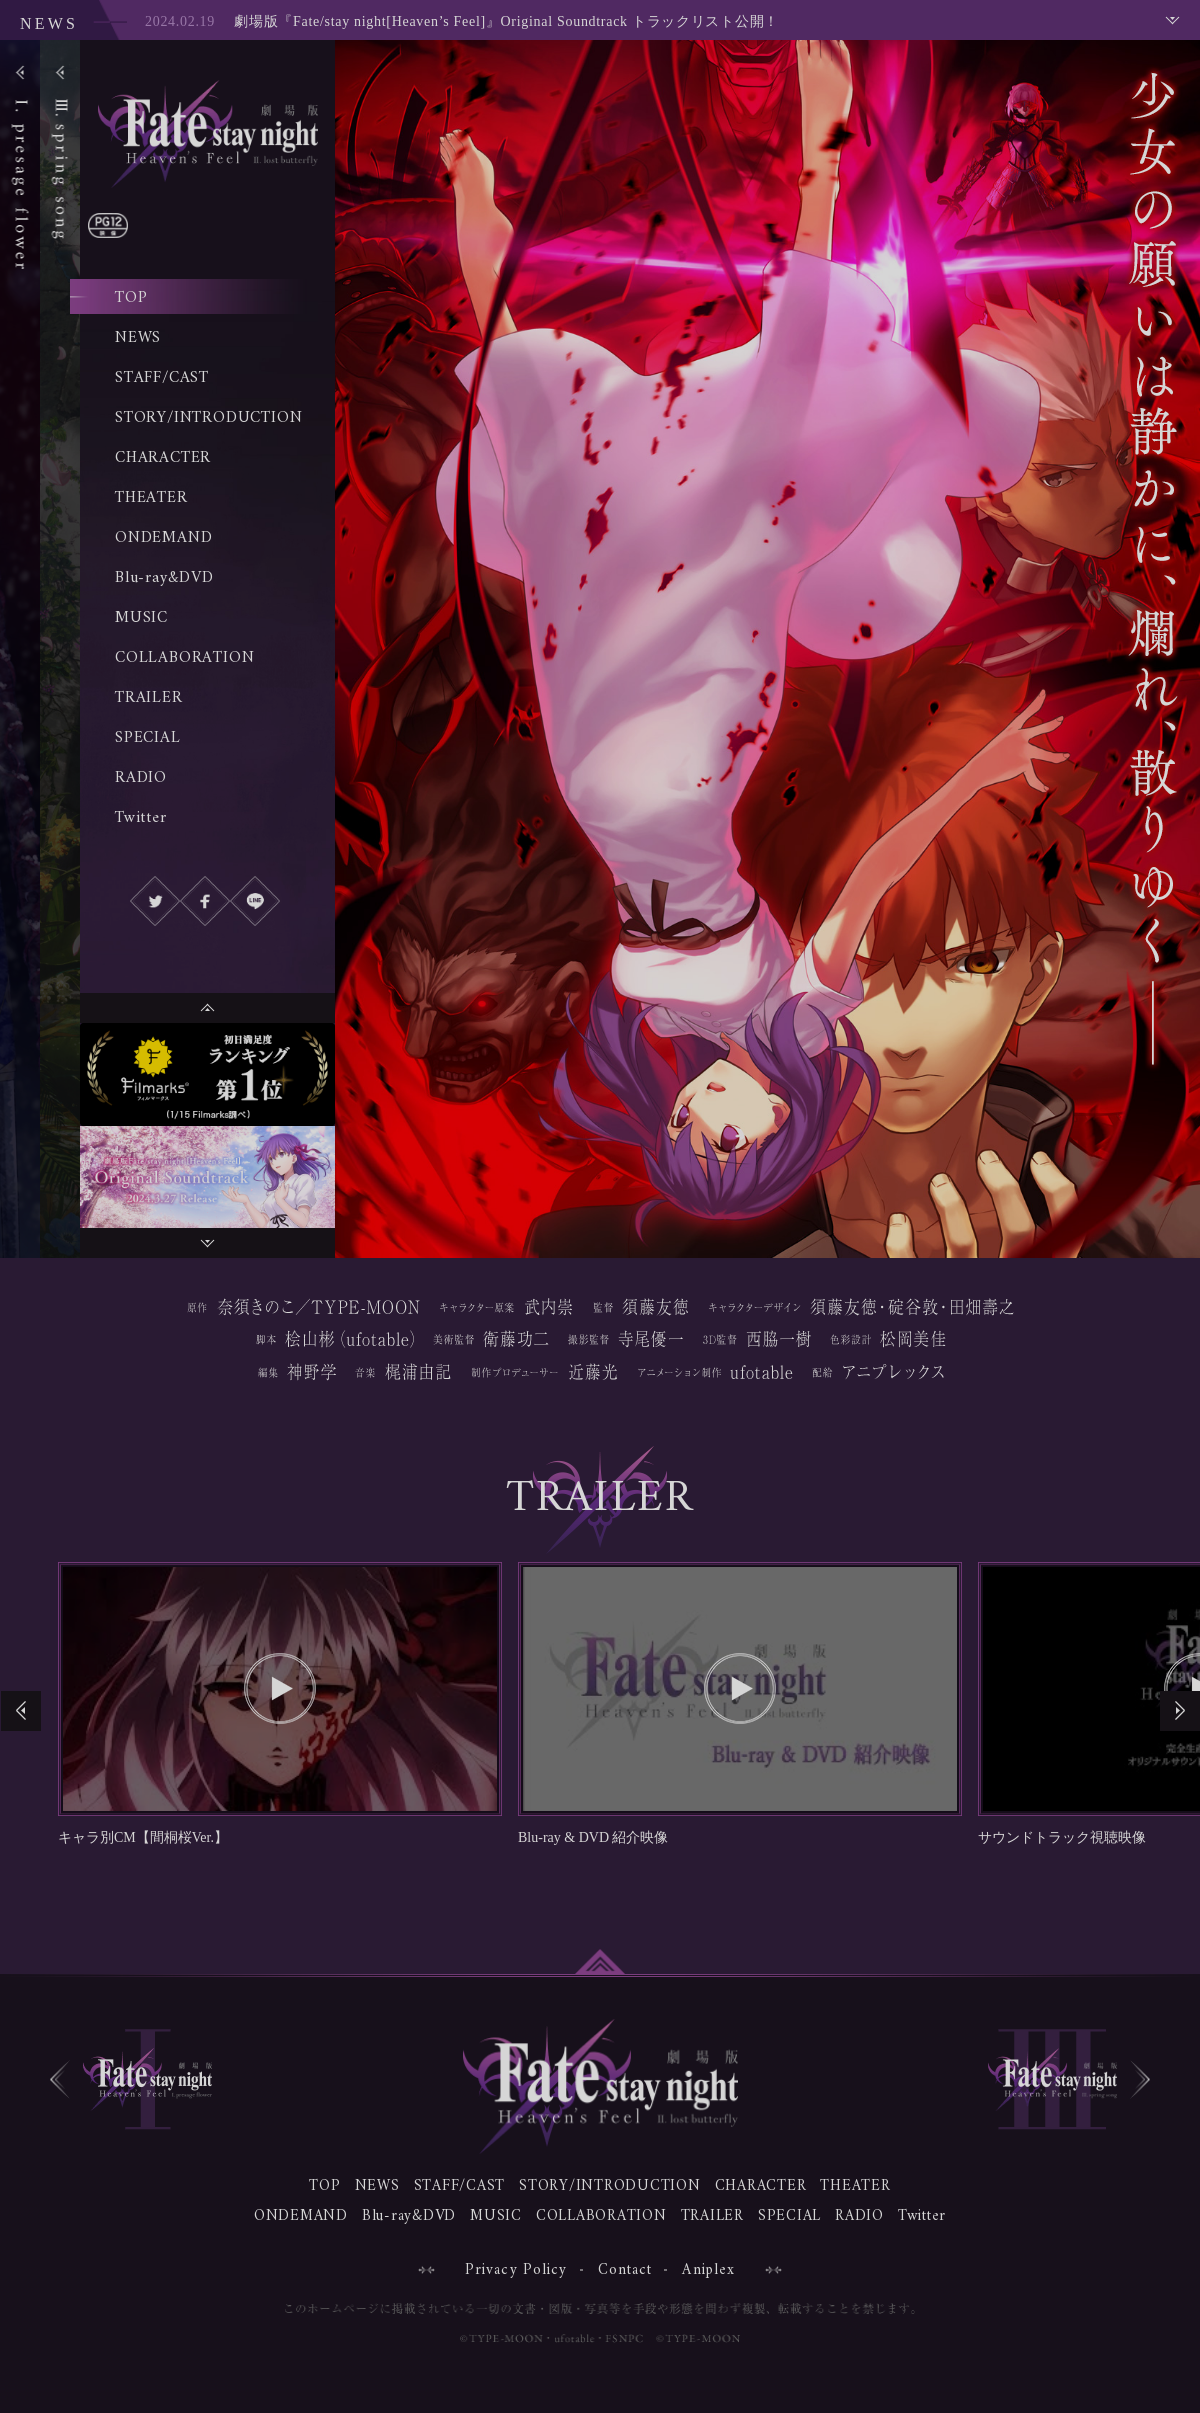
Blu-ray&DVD (164, 578)
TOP (131, 298)
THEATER (151, 498)
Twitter (141, 818)
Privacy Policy (516, 2270)
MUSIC (141, 618)
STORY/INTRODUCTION (208, 418)
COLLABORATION (184, 658)
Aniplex (708, 2270)
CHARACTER (163, 458)
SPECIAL (148, 738)
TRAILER (149, 698)
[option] (207, 1074)
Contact (625, 2270)
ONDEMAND (163, 538)
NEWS (138, 338)
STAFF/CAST (162, 378)
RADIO (141, 778)
